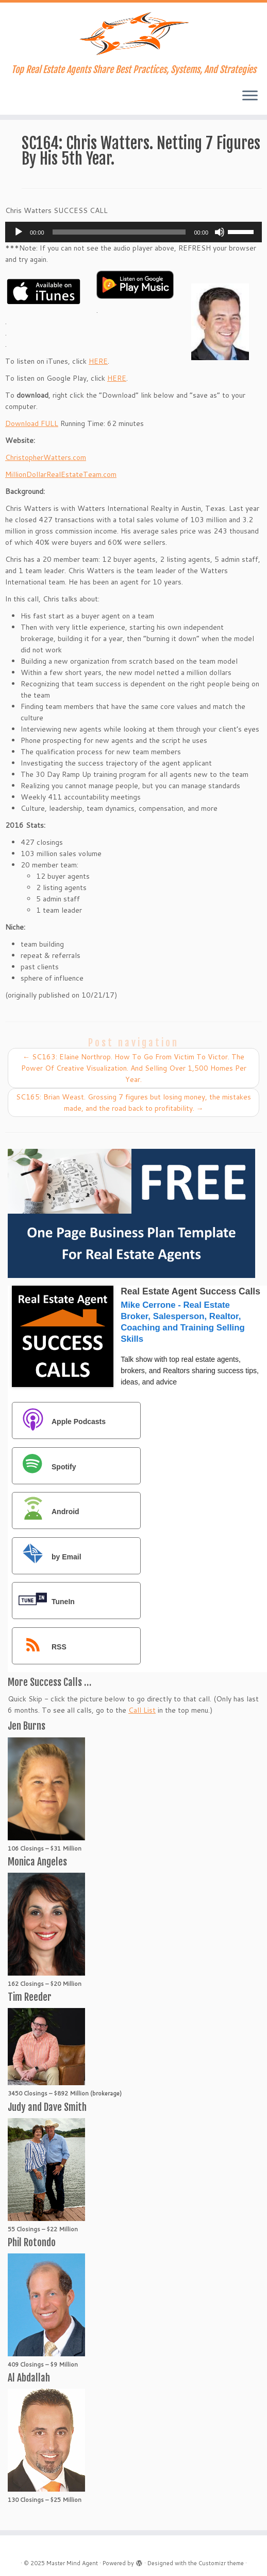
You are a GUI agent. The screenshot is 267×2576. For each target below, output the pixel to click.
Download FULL (31, 423)
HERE (98, 361)
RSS (39, 1646)
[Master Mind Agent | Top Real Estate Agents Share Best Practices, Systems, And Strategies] (133, 33)
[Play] (18, 232)
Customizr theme (221, 2563)
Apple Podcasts (59, 1421)
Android (46, 1511)
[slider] (119, 232)
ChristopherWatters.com (45, 457)
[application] (133, 232)
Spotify (44, 1466)
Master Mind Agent (72, 2563)
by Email (47, 1556)
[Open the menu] (250, 96)
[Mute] (219, 232)
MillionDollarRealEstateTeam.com (60, 474)
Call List (142, 1710)
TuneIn (44, 1601)
